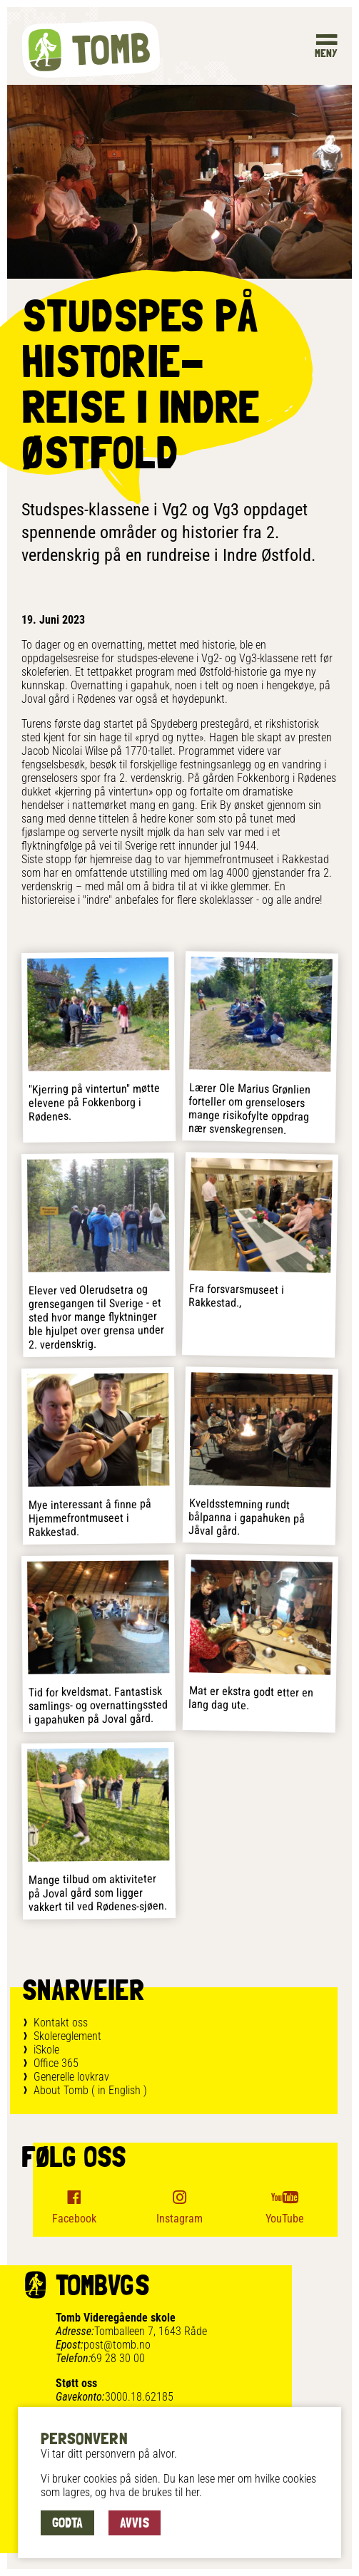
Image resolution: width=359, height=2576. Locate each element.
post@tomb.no (117, 2344)
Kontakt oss (61, 2022)
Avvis (134, 2522)
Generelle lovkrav (71, 2076)
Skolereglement (67, 2036)
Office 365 (56, 2063)
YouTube (285, 2218)
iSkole (46, 2049)
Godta (67, 2522)
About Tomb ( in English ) (90, 2090)
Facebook (74, 2218)
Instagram (179, 2218)
